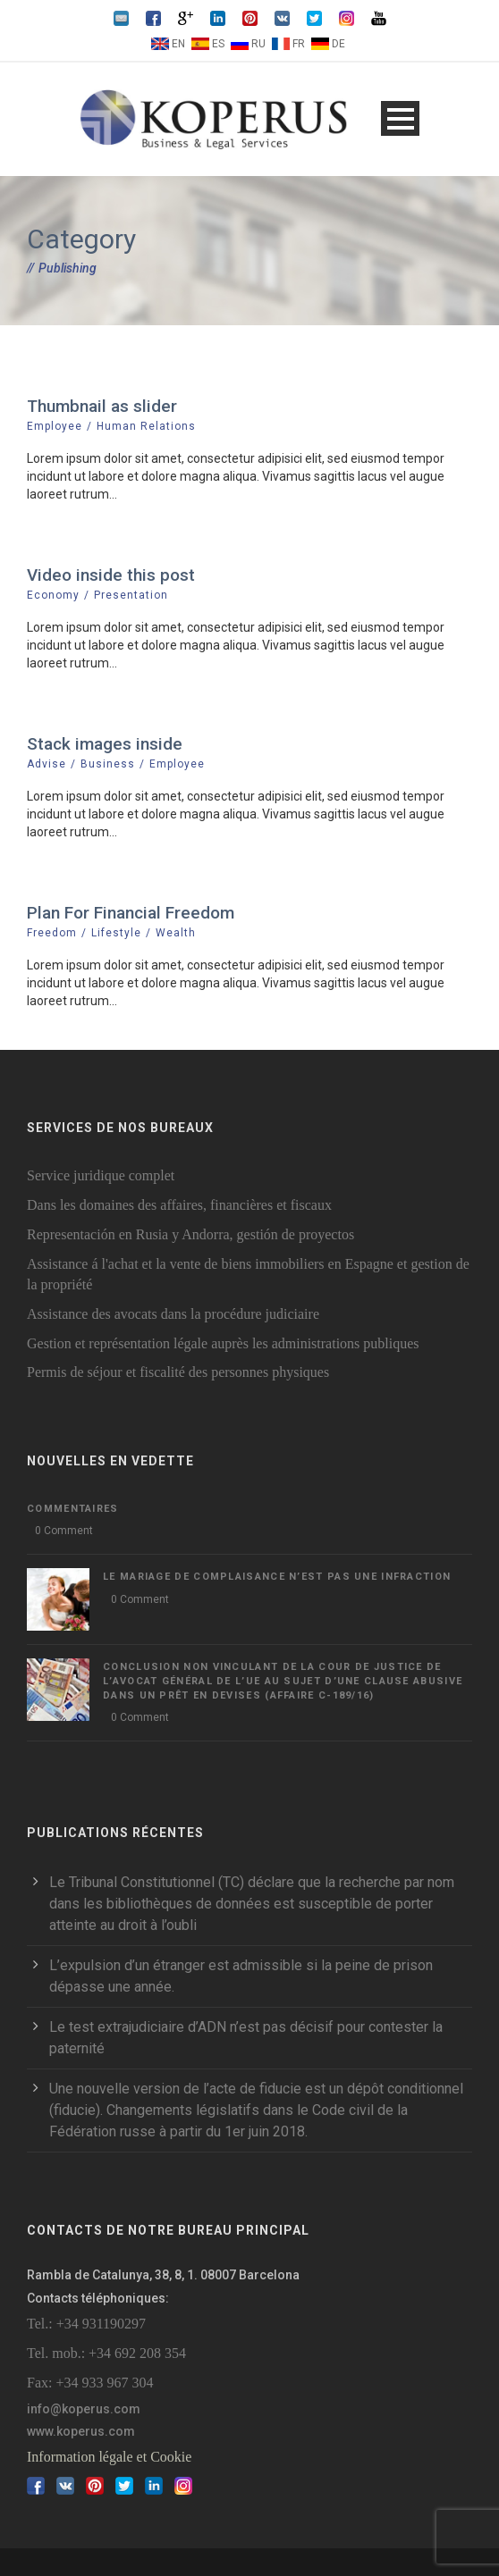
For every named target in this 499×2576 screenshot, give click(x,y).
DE (338, 44)
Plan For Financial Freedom (130, 912)
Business (107, 764)
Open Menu (400, 118)
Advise (46, 764)
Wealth (176, 933)
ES (218, 44)
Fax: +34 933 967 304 (90, 2382)
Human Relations (146, 426)
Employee (54, 426)
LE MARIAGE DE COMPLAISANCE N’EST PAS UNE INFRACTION (277, 1576)
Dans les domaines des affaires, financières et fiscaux (179, 1204)
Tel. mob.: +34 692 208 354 (106, 2353)
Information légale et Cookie (109, 2456)
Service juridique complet (100, 1175)
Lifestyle (116, 933)
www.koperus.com (81, 2431)
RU (258, 44)
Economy (53, 595)
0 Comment (64, 1530)
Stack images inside (104, 744)
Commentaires (73, 1509)
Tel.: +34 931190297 (86, 2323)
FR (298, 44)
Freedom (52, 933)
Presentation (131, 595)
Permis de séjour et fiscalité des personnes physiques (178, 1372)
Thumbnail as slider (102, 406)
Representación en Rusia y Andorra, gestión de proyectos (190, 1234)
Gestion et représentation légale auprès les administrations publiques (223, 1343)
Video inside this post (111, 575)
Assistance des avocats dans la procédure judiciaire (173, 1314)
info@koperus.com (83, 2409)
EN (178, 44)
